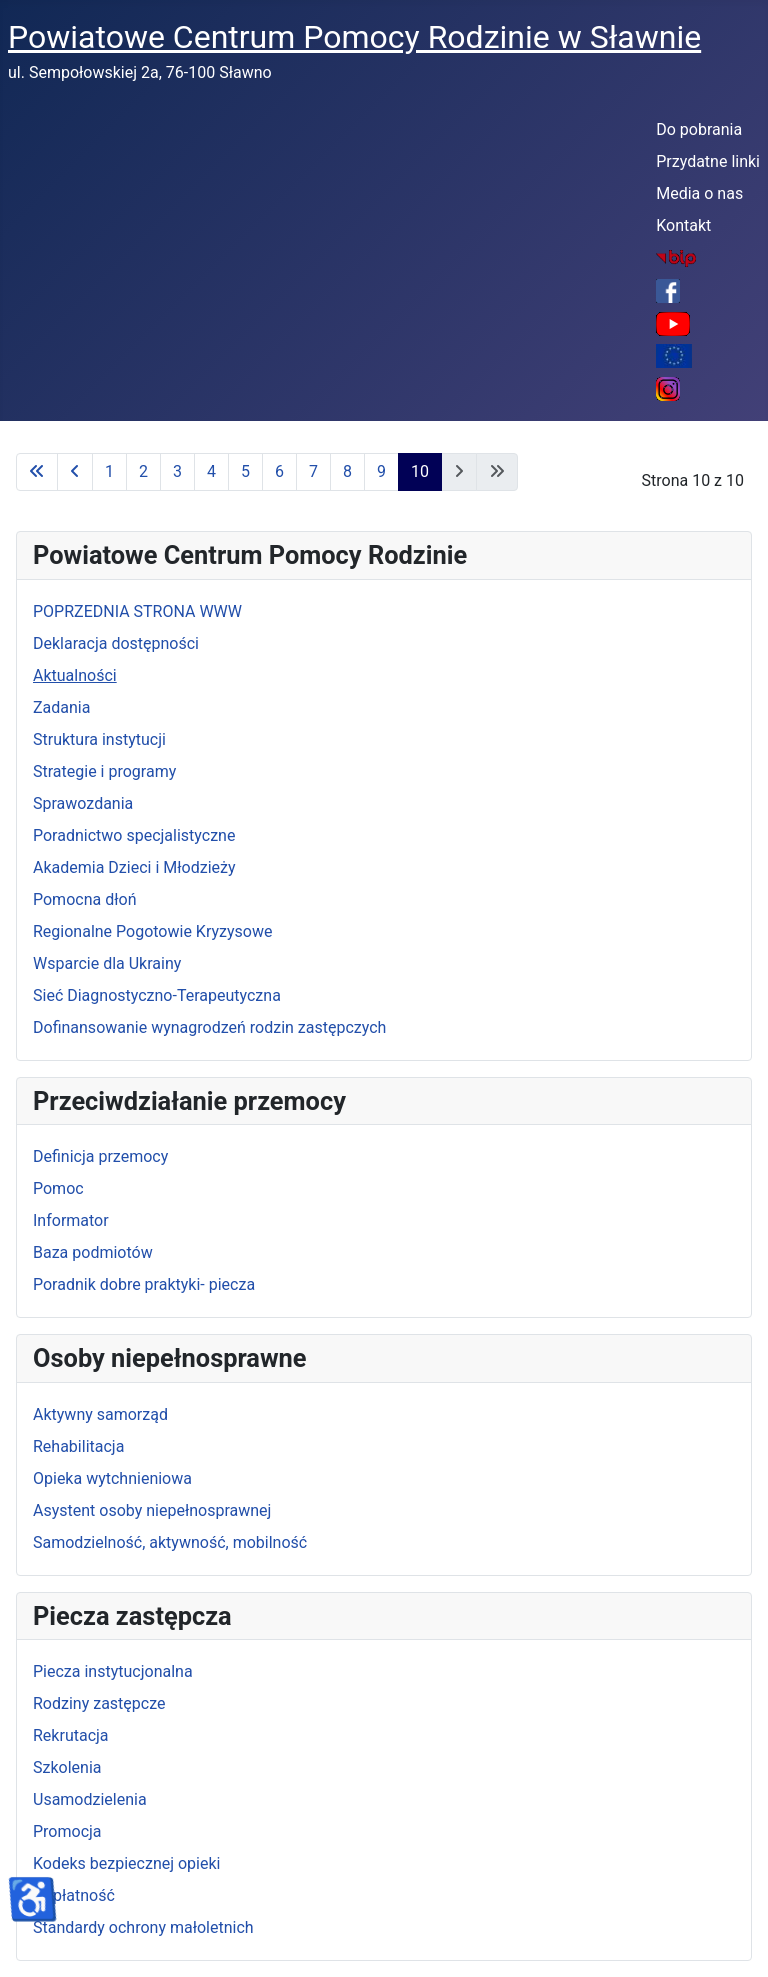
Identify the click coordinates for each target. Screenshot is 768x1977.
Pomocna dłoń (84, 899)
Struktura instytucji (99, 739)
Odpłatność (74, 1895)
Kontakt (683, 225)
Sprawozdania (83, 803)
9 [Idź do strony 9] (381, 471)
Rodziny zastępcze (99, 1703)
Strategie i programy (104, 771)
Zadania (61, 707)
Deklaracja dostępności (116, 643)
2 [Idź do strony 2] (143, 471)
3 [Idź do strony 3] (177, 471)
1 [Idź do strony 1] (109, 471)
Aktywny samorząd (100, 1414)
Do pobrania (699, 129)
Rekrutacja (71, 1735)
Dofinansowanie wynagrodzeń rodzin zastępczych (209, 1027)
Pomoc (58, 1188)
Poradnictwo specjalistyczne (134, 835)
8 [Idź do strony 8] (347, 471)
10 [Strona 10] (420, 471)
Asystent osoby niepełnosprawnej (152, 1510)
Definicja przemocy (100, 1156)
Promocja (67, 1831)
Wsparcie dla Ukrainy (107, 963)
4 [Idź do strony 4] (211, 471)
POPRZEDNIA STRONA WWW (137, 611)
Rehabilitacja (78, 1446)
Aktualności (75, 675)
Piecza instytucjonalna (113, 1671)
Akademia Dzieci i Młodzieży (134, 867)
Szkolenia (67, 1767)
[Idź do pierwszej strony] (37, 472)
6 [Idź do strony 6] (279, 471)
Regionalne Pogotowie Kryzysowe (152, 931)
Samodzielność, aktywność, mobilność (170, 1542)
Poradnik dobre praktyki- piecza (144, 1284)
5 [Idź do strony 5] (245, 471)
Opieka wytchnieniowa (112, 1478)
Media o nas (699, 193)
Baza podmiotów (93, 1252)
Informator (71, 1220)
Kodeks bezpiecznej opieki (126, 1863)
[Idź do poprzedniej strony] (75, 472)
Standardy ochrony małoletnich (143, 1927)
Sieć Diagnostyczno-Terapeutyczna (157, 995)
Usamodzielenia (90, 1799)
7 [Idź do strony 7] (313, 471)
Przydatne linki (708, 161)
